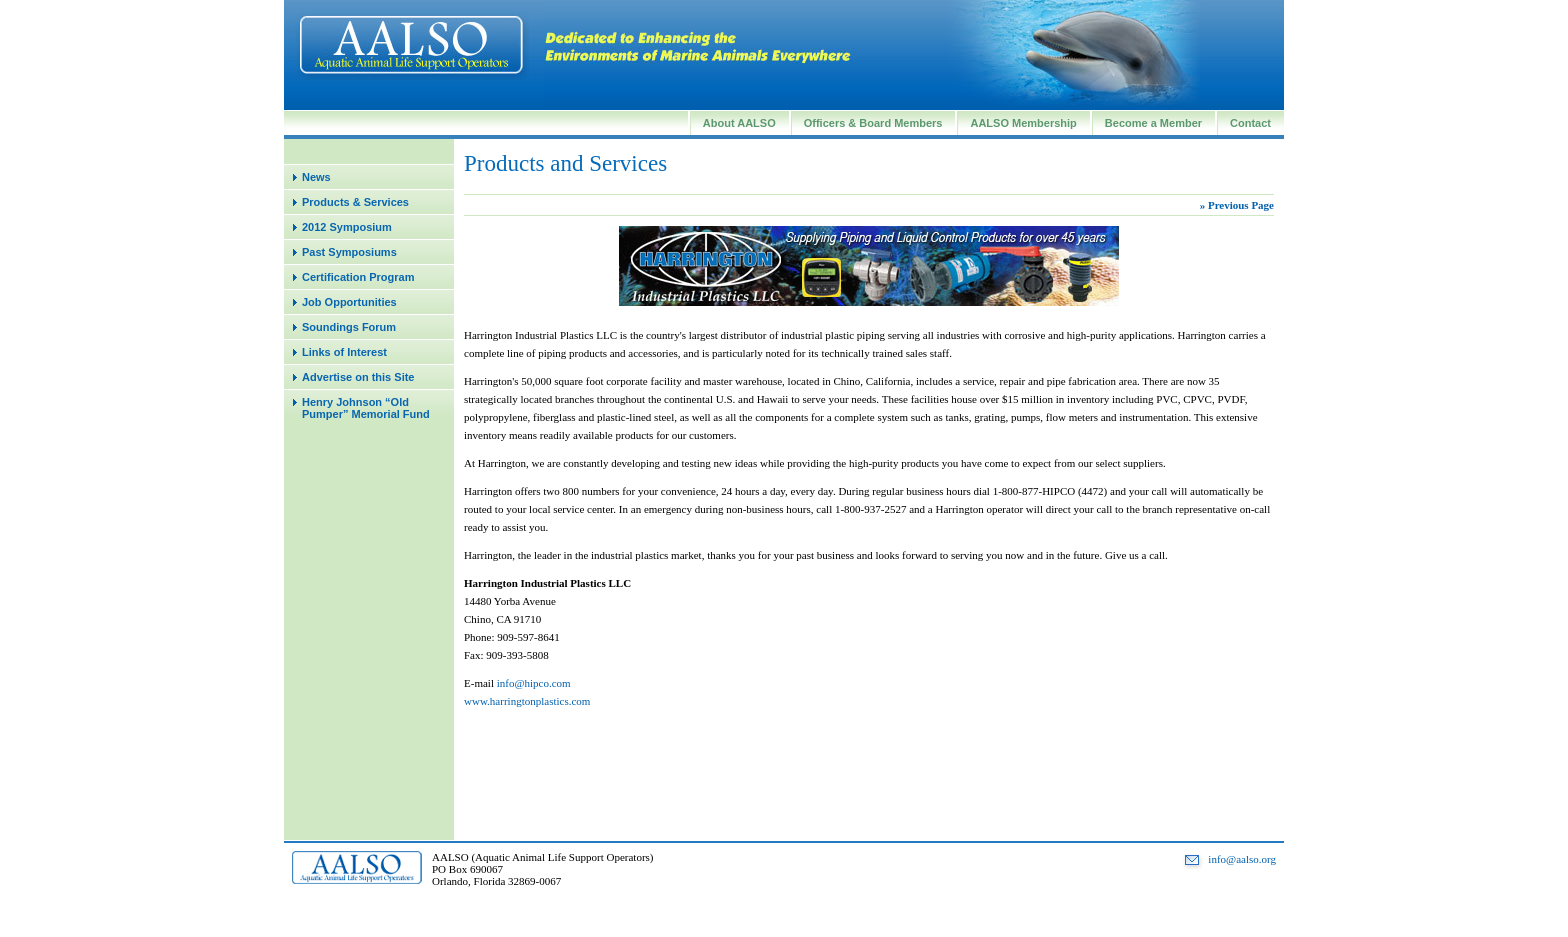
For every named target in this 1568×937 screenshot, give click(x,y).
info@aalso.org (1242, 859)
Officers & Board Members (873, 123)
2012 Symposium (347, 227)
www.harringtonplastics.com (527, 701)
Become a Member (1153, 123)
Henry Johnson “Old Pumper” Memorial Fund (366, 408)
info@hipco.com (534, 683)
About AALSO (739, 123)
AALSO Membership (1023, 123)
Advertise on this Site (358, 377)
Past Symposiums (349, 252)
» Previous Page (1237, 205)
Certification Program (358, 277)
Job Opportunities (349, 302)
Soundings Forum (349, 327)
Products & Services (355, 202)
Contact (1250, 123)
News (316, 177)
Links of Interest (344, 352)
